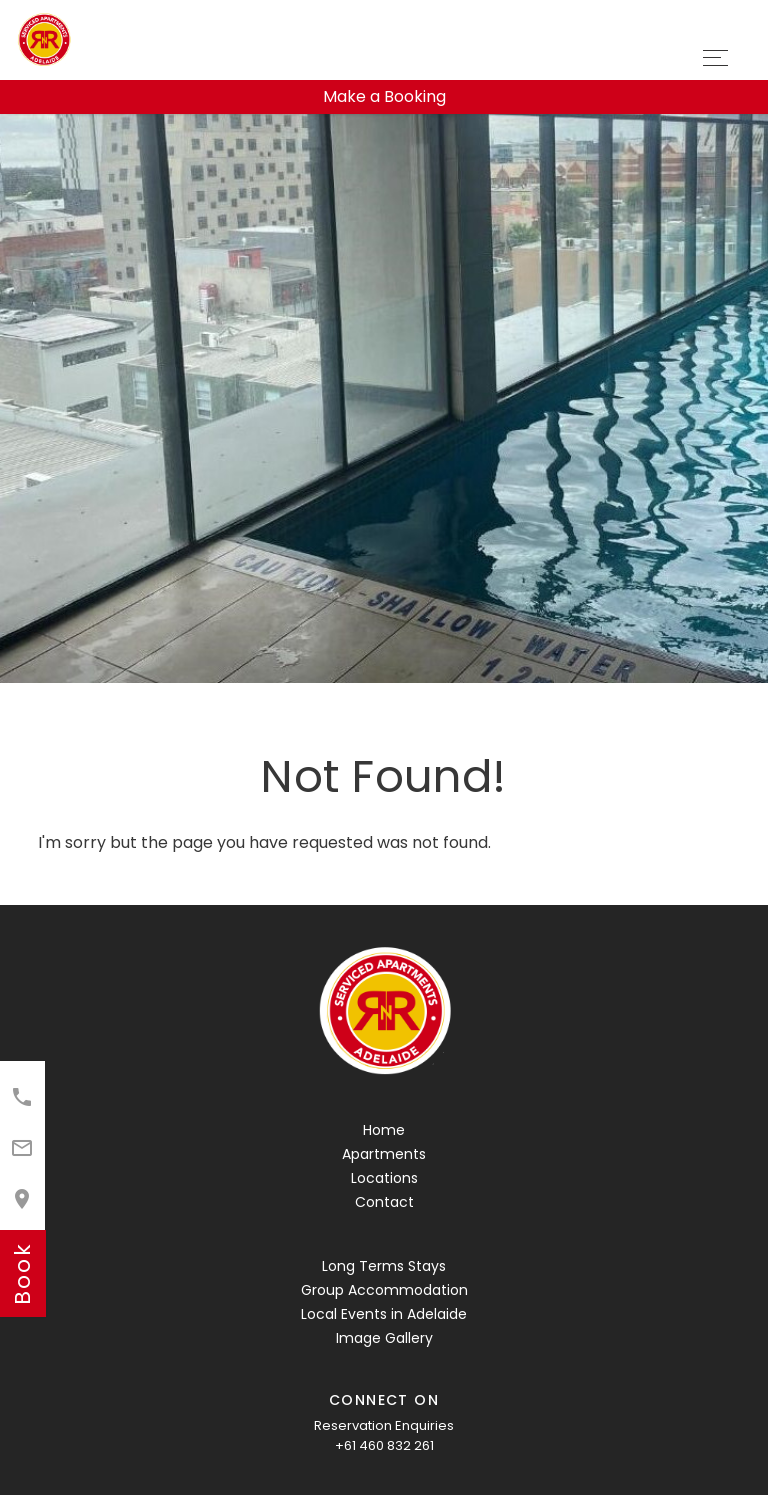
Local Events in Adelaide (384, 1314)
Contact (384, 1202)
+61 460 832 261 (384, 1445)
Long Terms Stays (384, 1266)
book (22, 1273)
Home (384, 1130)
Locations (384, 1178)
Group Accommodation (384, 1290)
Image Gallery (384, 1338)
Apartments (384, 1154)
